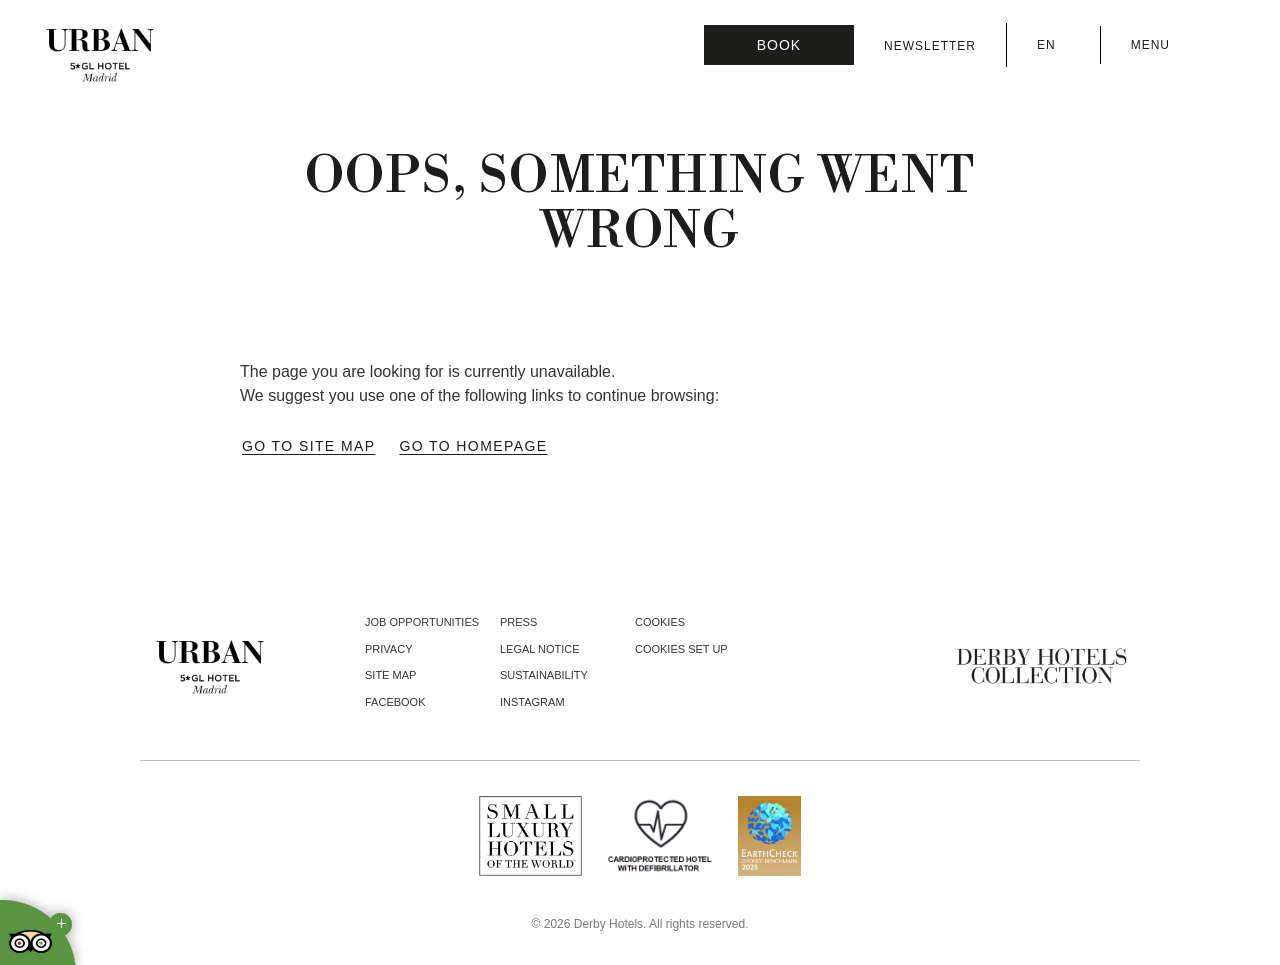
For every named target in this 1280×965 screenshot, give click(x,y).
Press (518, 622)
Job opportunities (422, 622)
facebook (395, 702)
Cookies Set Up (681, 649)
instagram (532, 702)
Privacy (388, 649)
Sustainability (544, 675)
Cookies (660, 622)
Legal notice (540, 649)
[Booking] (779, 45)
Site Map (390, 675)
